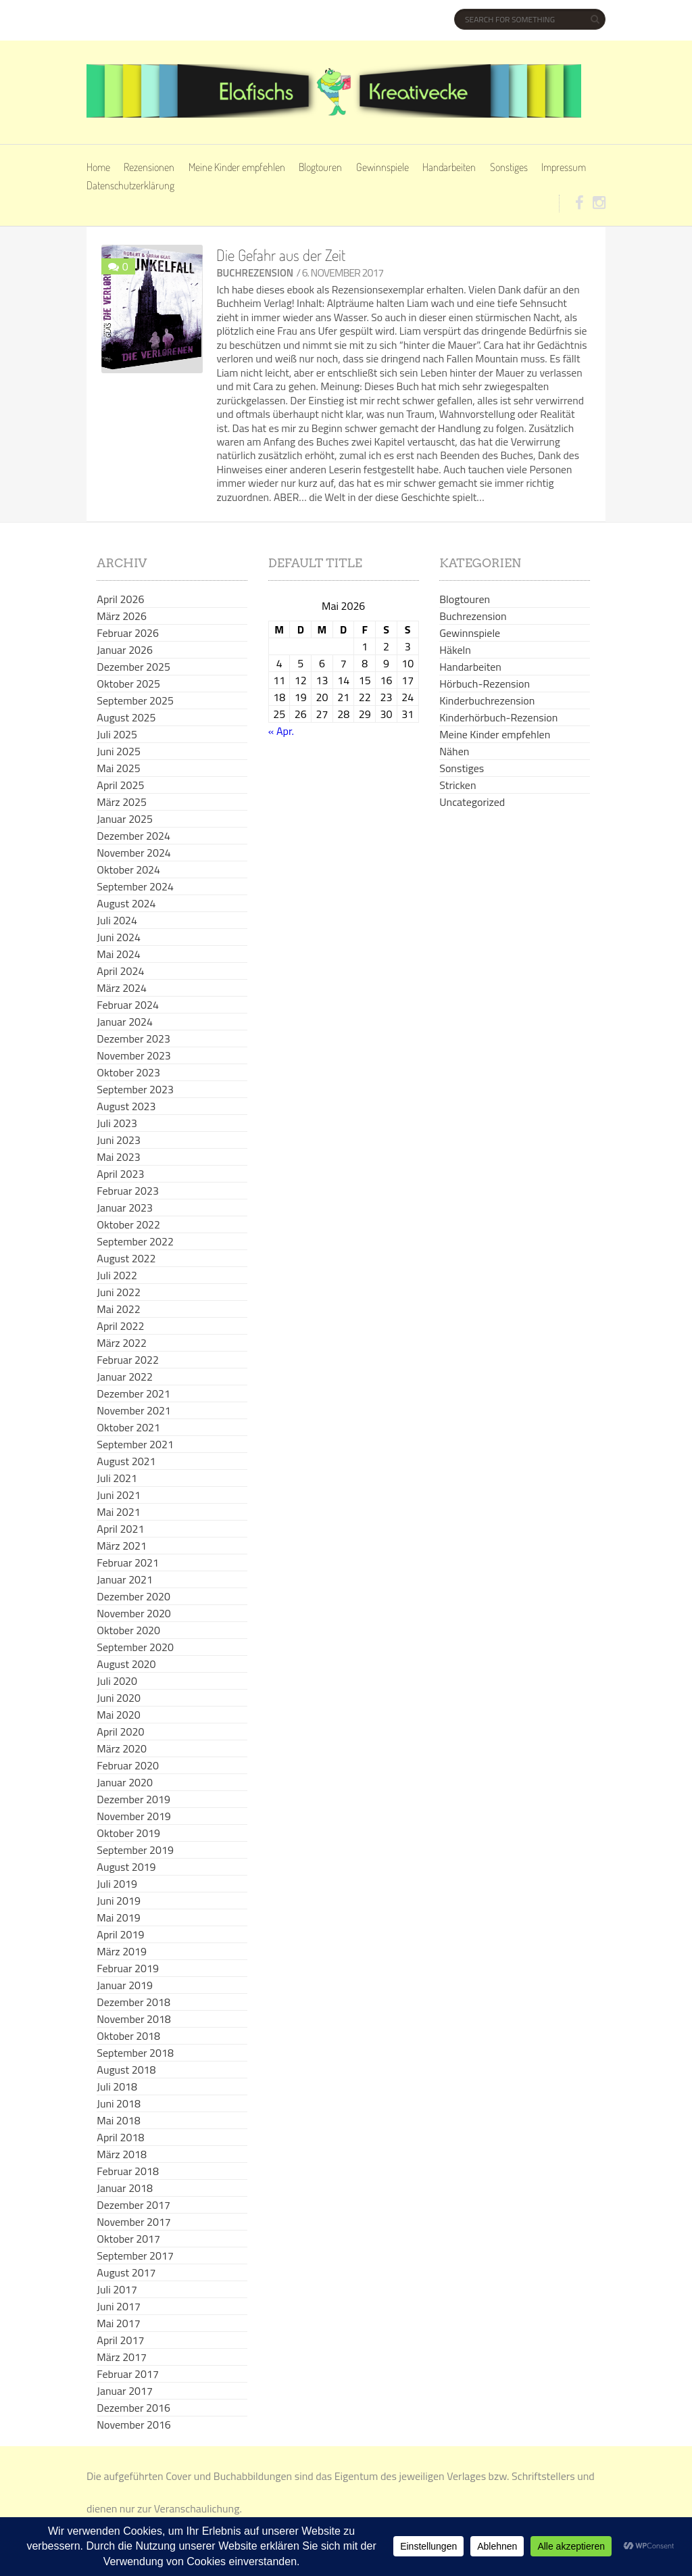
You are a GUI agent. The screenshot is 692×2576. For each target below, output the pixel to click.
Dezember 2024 (133, 836)
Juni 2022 (119, 1292)
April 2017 (120, 2340)
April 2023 (120, 1174)
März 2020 (122, 1748)
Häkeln (455, 650)
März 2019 (122, 1951)
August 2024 (126, 903)
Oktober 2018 (128, 2036)
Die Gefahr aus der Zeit (280, 254)
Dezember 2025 (133, 667)
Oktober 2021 (128, 1427)
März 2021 (122, 1545)
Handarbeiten (449, 167)
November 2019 (133, 1816)
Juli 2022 (117, 1275)
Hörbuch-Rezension (484, 683)
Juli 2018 (117, 2086)
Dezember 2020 (133, 1596)
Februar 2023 (128, 1191)
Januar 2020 (125, 1782)
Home (98, 167)
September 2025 (135, 700)
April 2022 (120, 1326)
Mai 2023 (118, 1157)
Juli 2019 (117, 1884)
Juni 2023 (119, 1140)
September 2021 (135, 1444)
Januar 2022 (125, 1376)
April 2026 (120, 599)
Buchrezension (254, 273)
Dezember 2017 (133, 2205)
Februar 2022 (128, 1360)
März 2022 (122, 1343)
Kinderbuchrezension (487, 700)
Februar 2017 (128, 2374)
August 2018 (126, 2069)
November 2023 (133, 1055)
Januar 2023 (125, 1207)
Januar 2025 (125, 819)
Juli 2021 (117, 1478)
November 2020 (133, 1613)
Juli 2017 (117, 2289)
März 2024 (122, 988)
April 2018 (120, 2137)
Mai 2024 (118, 954)
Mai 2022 (118, 1309)
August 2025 (126, 717)
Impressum (563, 167)
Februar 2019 (128, 1968)
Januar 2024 (125, 1021)
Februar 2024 (128, 1005)
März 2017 (122, 2357)
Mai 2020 (118, 1715)
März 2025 (122, 802)
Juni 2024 (119, 937)
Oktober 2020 (128, 1630)
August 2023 (126, 1106)
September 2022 (135, 1241)
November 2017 (133, 2222)
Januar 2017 (125, 2391)
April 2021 (120, 1529)
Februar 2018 (128, 2171)
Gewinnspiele (382, 167)
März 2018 (122, 2154)
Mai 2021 (118, 1512)
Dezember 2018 (133, 2002)
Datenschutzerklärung (130, 185)
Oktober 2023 (128, 1072)
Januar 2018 (125, 2188)
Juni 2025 (119, 751)
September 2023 (135, 1089)
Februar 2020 (128, 1765)
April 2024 (120, 971)
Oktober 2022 (128, 1224)
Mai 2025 (118, 768)
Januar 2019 (125, 1985)
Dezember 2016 (133, 2408)
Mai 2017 (118, 2323)
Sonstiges (509, 167)
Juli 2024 (117, 920)
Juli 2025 (117, 734)
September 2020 (135, 1647)
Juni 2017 (119, 2306)
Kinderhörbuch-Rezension (498, 717)
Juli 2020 (117, 1681)
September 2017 (135, 2255)
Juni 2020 (119, 1698)
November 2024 (133, 852)
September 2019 (135, 1850)
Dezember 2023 (133, 1038)
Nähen (454, 751)
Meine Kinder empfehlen (237, 167)
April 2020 (120, 1731)
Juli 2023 (117, 1123)
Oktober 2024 (128, 869)
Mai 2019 (118, 1917)
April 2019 (120, 1934)
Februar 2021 (128, 1562)
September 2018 (135, 2053)
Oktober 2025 (128, 683)
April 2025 (120, 785)
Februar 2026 (128, 633)
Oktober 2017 (128, 2239)
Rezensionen (149, 167)
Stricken (457, 785)
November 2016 (133, 2424)
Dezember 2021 (133, 1393)
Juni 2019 (119, 1900)
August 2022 (126, 1258)
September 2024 (135, 886)
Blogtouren (320, 167)
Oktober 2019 (128, 1833)
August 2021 (126, 1461)
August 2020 (126, 1664)
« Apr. (281, 731)
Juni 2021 (119, 1495)
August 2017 (126, 2272)
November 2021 (133, 1410)
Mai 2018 (118, 2120)
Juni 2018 (119, 2103)
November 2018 (133, 2019)
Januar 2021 (125, 1579)
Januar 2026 (125, 650)
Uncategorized (472, 802)
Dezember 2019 (133, 1799)
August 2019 (126, 1867)
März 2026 (122, 616)
